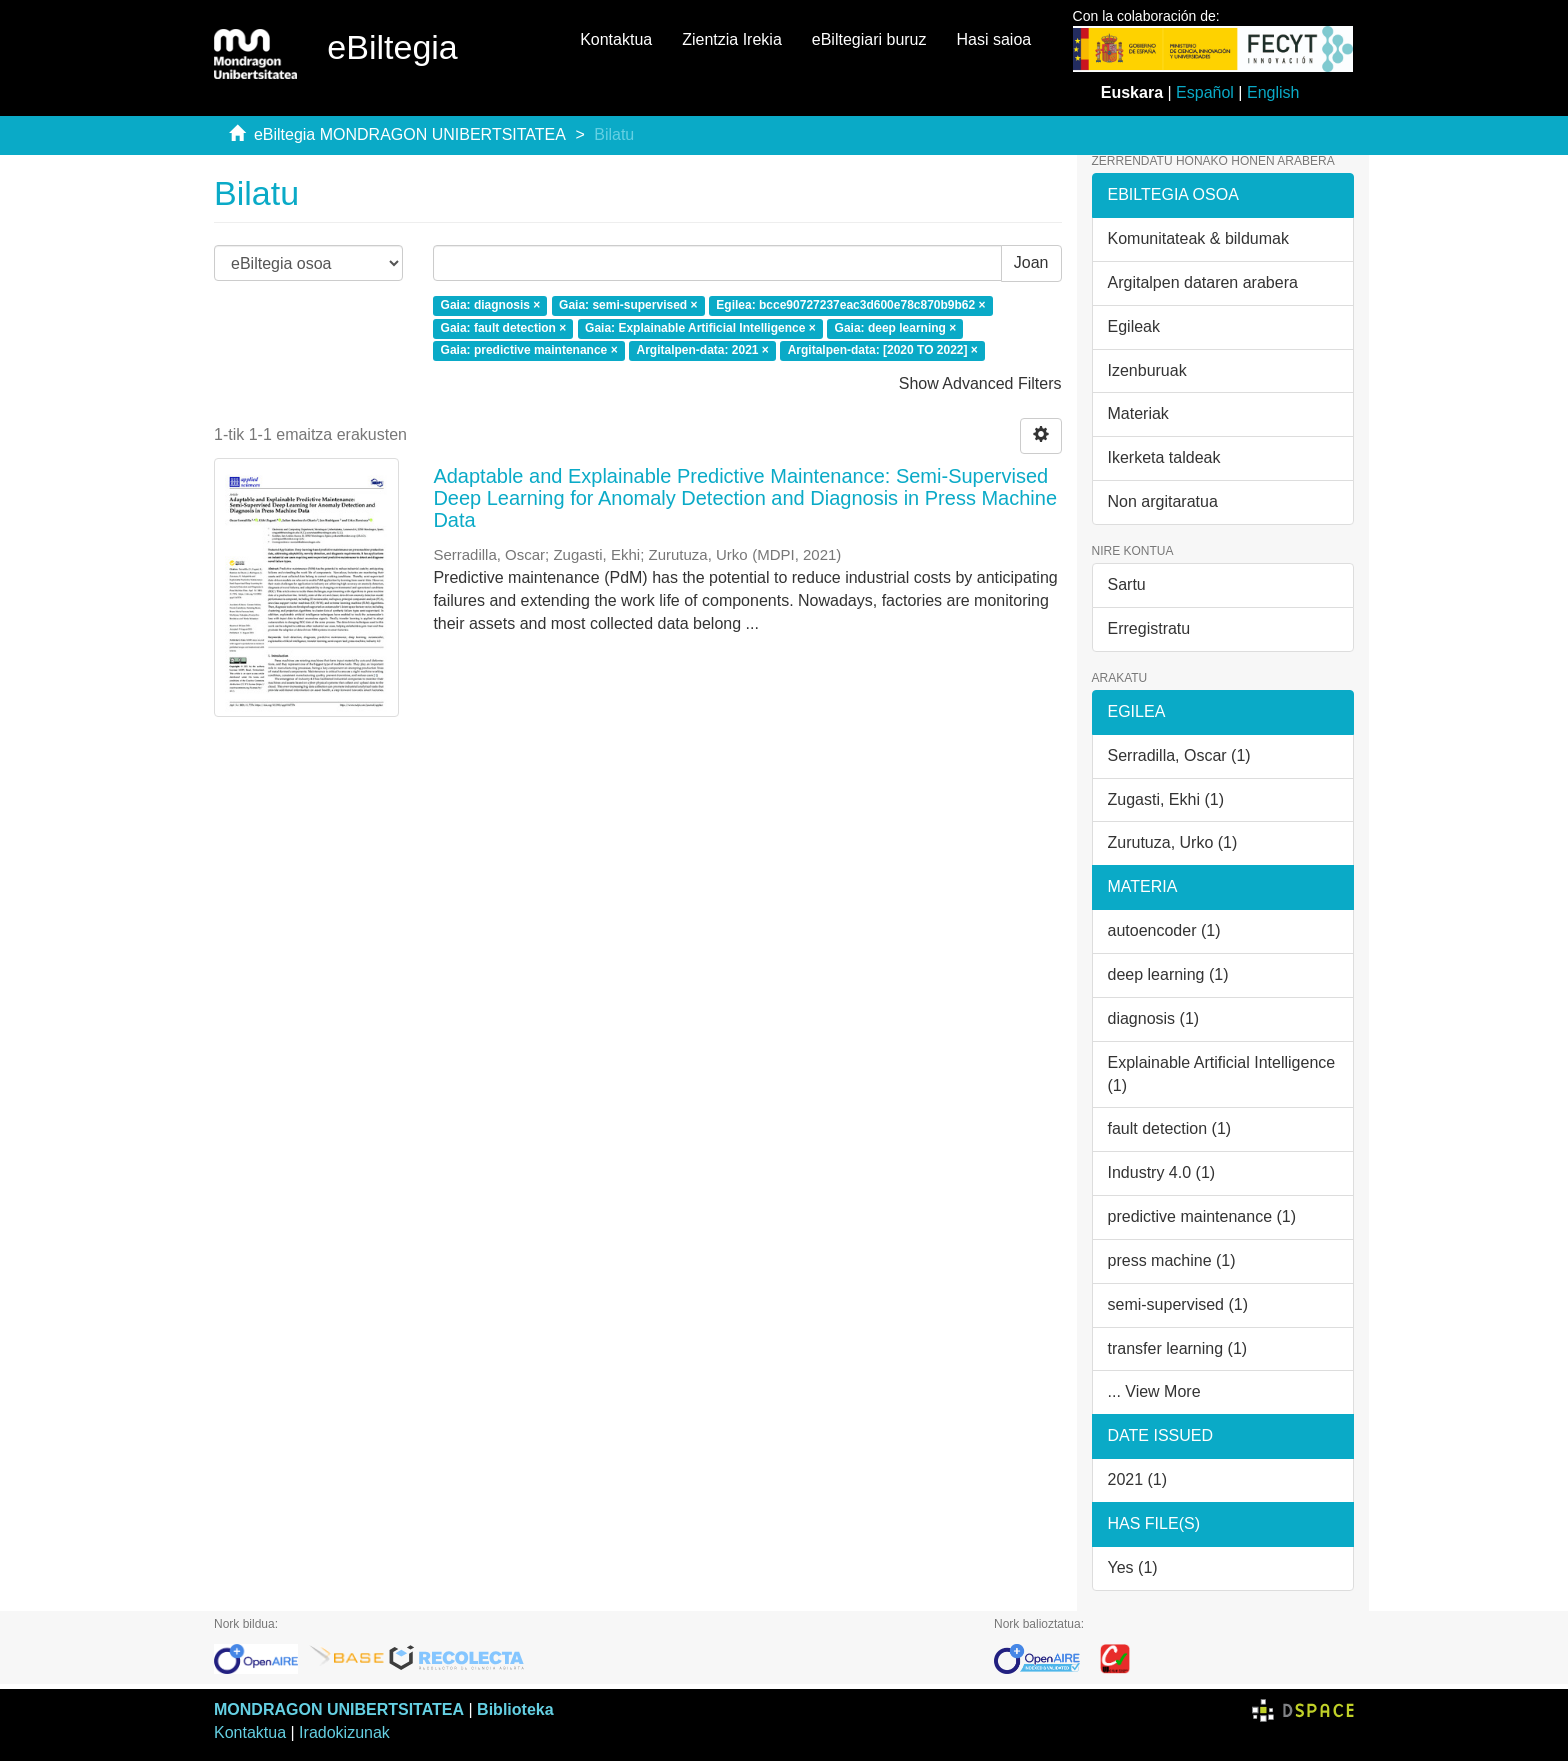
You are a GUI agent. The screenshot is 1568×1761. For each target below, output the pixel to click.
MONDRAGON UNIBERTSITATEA (339, 1709)
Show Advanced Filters (980, 383)
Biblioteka (515, 1709)
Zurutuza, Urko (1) (1173, 842)
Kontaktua (616, 39)
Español (1205, 92)
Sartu (1127, 584)
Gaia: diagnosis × (491, 305)
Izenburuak (1147, 370)
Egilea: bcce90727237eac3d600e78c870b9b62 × (850, 305)
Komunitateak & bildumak (1198, 238)
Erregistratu (1149, 628)
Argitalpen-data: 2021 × (702, 351)
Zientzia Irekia (732, 39)
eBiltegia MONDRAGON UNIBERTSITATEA (410, 134)
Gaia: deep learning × (896, 328)
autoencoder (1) (1164, 930)
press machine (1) (1172, 1260)
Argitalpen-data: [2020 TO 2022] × (883, 351)
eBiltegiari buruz (869, 39)
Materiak (1138, 413)
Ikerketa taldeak (1164, 457)
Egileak (1134, 326)
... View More (1154, 1391)
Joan (1031, 262)
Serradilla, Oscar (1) (1179, 755)
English (1273, 92)
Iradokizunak (344, 1732)
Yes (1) (1133, 1567)
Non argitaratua (1163, 501)
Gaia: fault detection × (504, 328)
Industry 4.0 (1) (1162, 1172)
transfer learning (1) (1178, 1348)
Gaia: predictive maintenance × (529, 351)
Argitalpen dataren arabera (1203, 282)
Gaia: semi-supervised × (628, 305)
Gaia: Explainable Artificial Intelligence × (700, 328)
